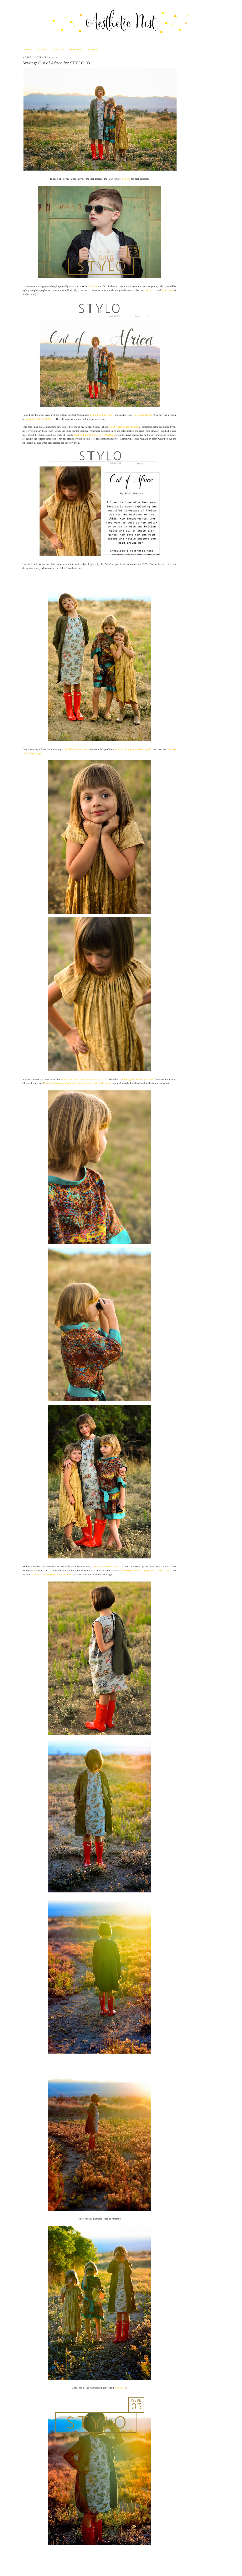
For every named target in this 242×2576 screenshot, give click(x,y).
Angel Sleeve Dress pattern (76, 749)
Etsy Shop (93, 49)
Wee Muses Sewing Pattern (107, 1566)
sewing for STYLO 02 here (40, 418)
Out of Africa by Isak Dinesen (124, 426)
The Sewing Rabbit (142, 414)
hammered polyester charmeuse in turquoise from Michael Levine (77, 1083)
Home (27, 49)
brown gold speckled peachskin (138, 1079)
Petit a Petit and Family (101, 414)
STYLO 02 (167, 290)
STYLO (126, 178)
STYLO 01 (151, 290)
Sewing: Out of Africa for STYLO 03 (56, 62)
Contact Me (58, 49)
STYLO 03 (120, 2387)
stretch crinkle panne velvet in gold (133, 749)
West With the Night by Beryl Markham (94, 434)
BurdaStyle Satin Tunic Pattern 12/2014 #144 (84, 1079)
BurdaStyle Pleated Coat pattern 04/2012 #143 (145, 1570)
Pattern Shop (75, 49)
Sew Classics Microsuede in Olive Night (50, 1574)
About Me (41, 49)
